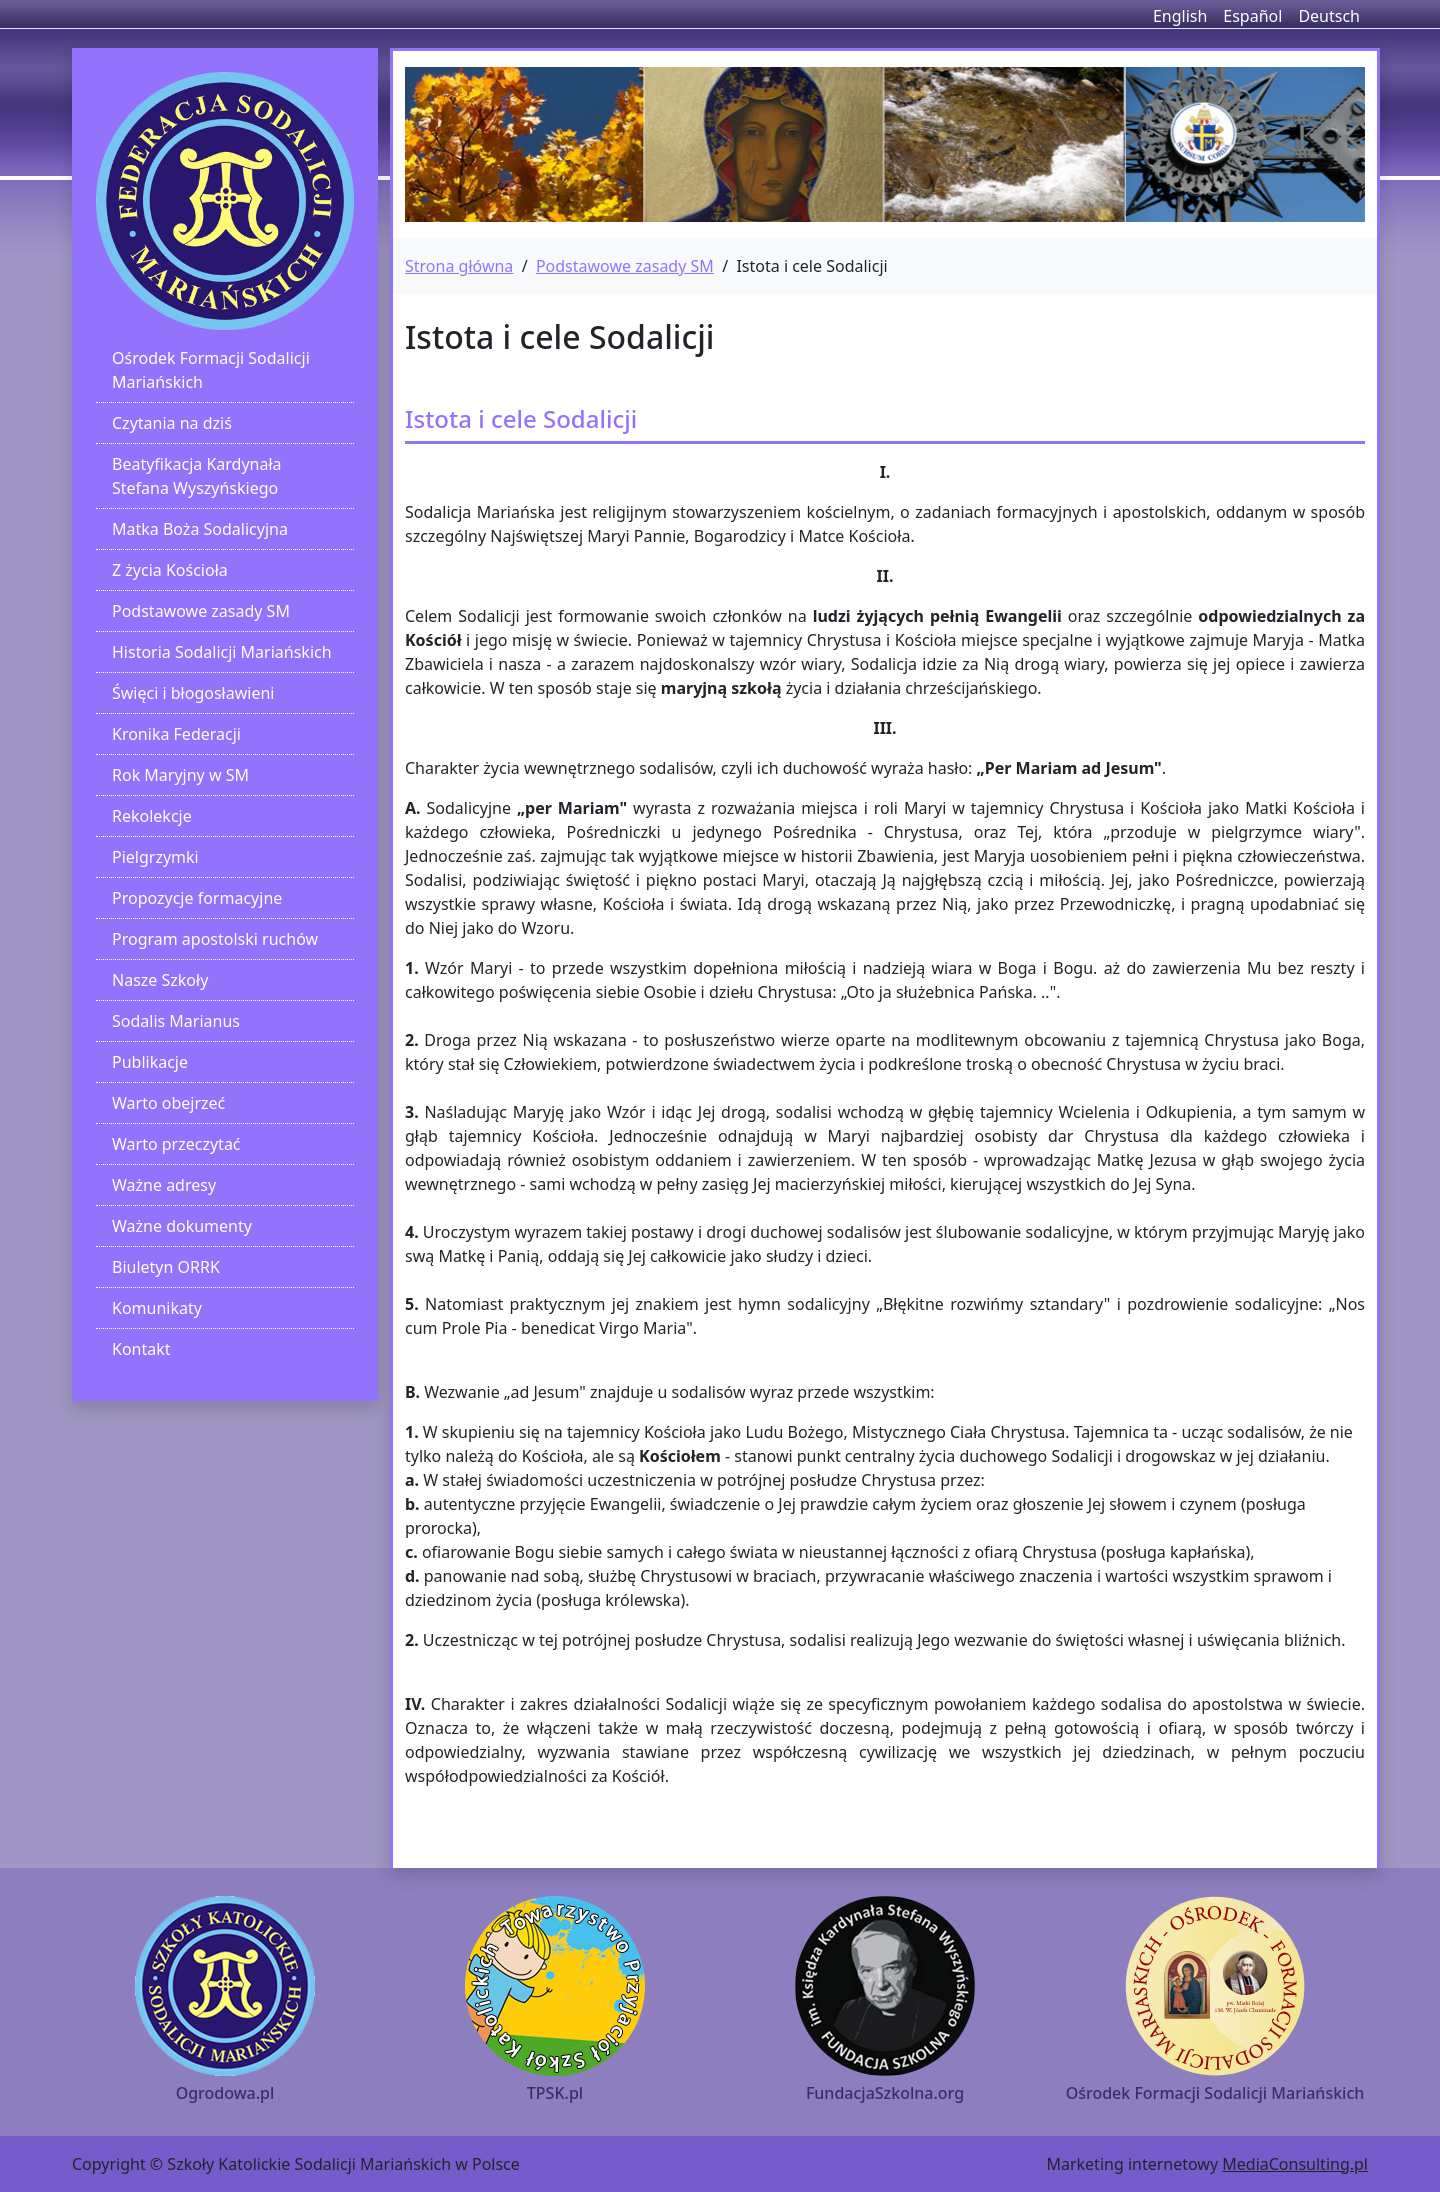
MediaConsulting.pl (1295, 2164)
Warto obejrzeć (168, 1103)
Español (1252, 16)
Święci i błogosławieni (193, 693)
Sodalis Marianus (176, 1021)
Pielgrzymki (155, 857)
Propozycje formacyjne (197, 898)
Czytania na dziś (172, 423)
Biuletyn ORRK (166, 1267)
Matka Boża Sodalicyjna (200, 529)
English (1180, 16)
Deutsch (1329, 16)
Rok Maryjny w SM (180, 775)
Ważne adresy (164, 1185)
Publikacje (150, 1062)
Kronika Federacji (176, 734)
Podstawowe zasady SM (201, 611)
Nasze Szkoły (160, 980)
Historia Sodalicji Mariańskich (222, 652)
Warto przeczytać (176, 1144)
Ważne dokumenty (182, 1226)
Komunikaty (157, 1308)
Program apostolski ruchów (215, 939)
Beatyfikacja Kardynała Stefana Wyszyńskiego (197, 476)
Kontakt (141, 1349)
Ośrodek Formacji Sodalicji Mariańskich (211, 370)
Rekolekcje (152, 816)
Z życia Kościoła (170, 570)
